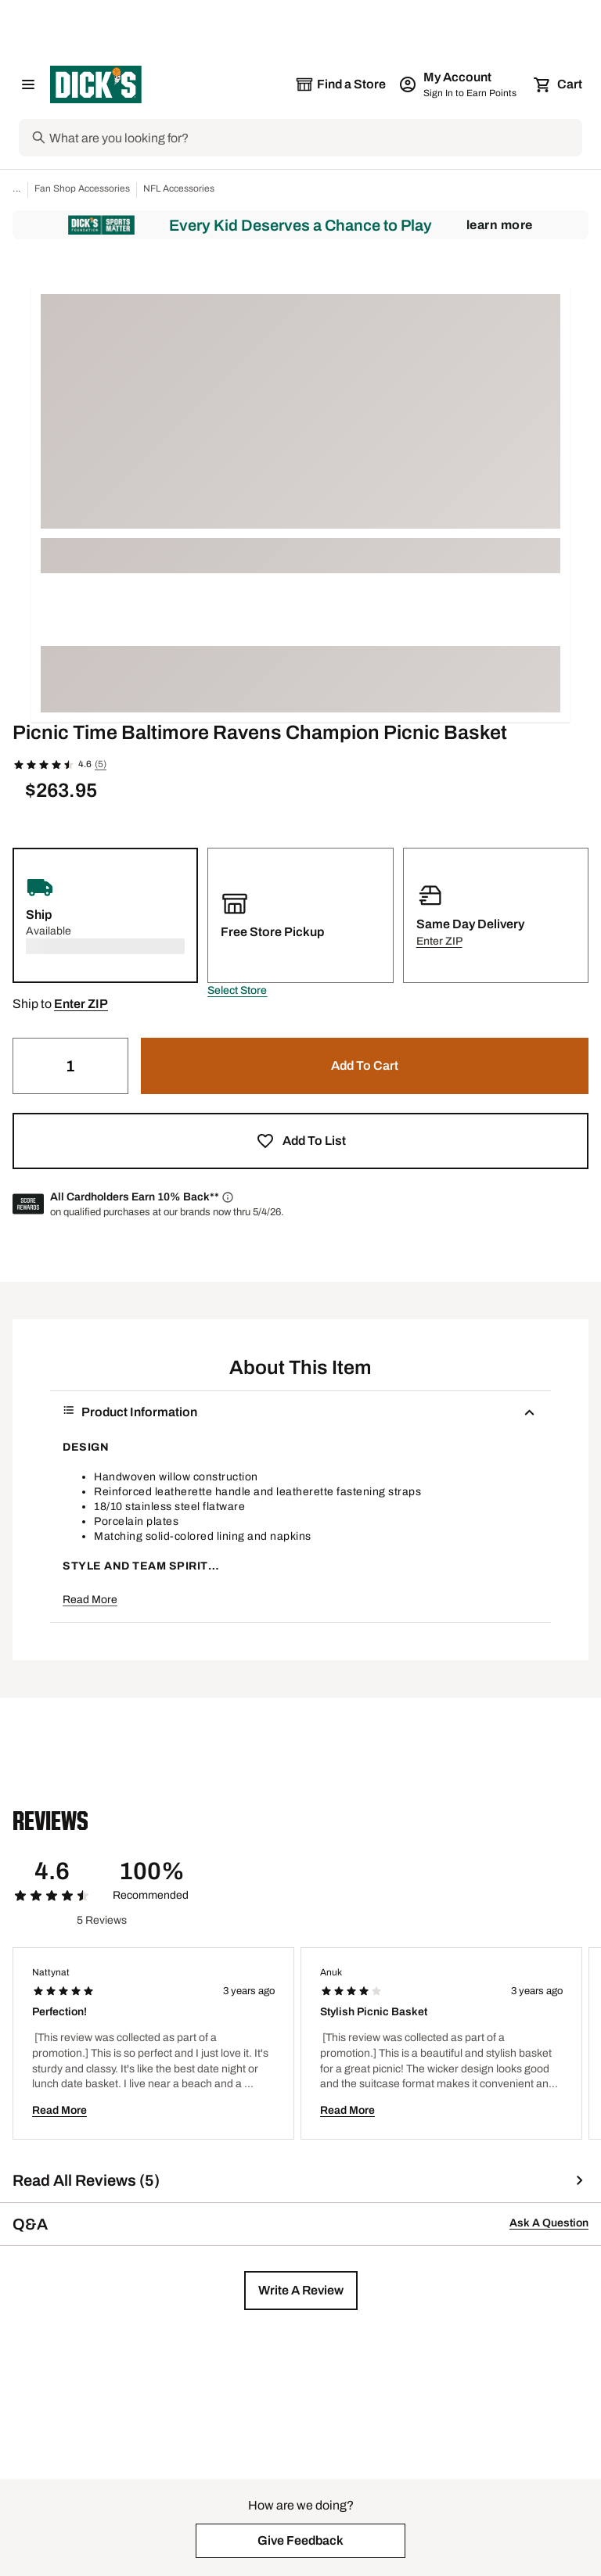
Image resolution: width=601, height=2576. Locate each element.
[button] (237, 991)
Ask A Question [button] (548, 2223)
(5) (100, 764)
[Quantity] (70, 1066)
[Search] (314, 137)
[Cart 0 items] (559, 84)
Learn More (499, 224)
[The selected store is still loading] (340, 84)
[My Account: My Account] (459, 84)
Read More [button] (90, 1600)
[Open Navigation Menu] (28, 84)
